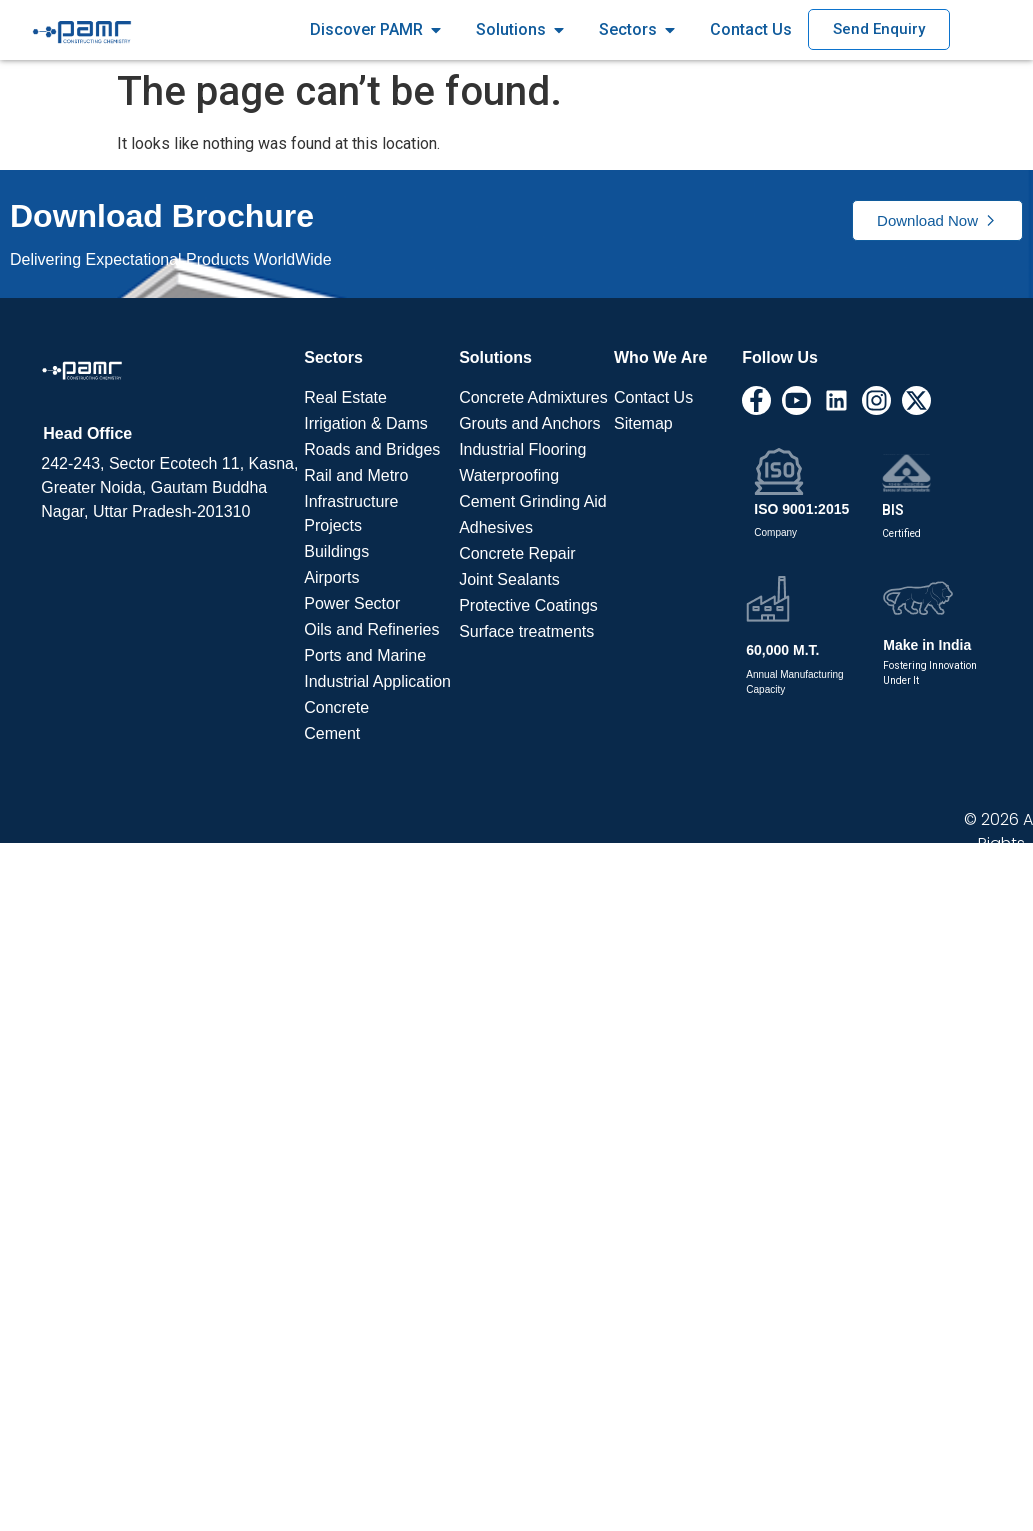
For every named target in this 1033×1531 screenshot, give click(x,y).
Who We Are (660, 357)
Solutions (495, 357)
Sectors (333, 357)
